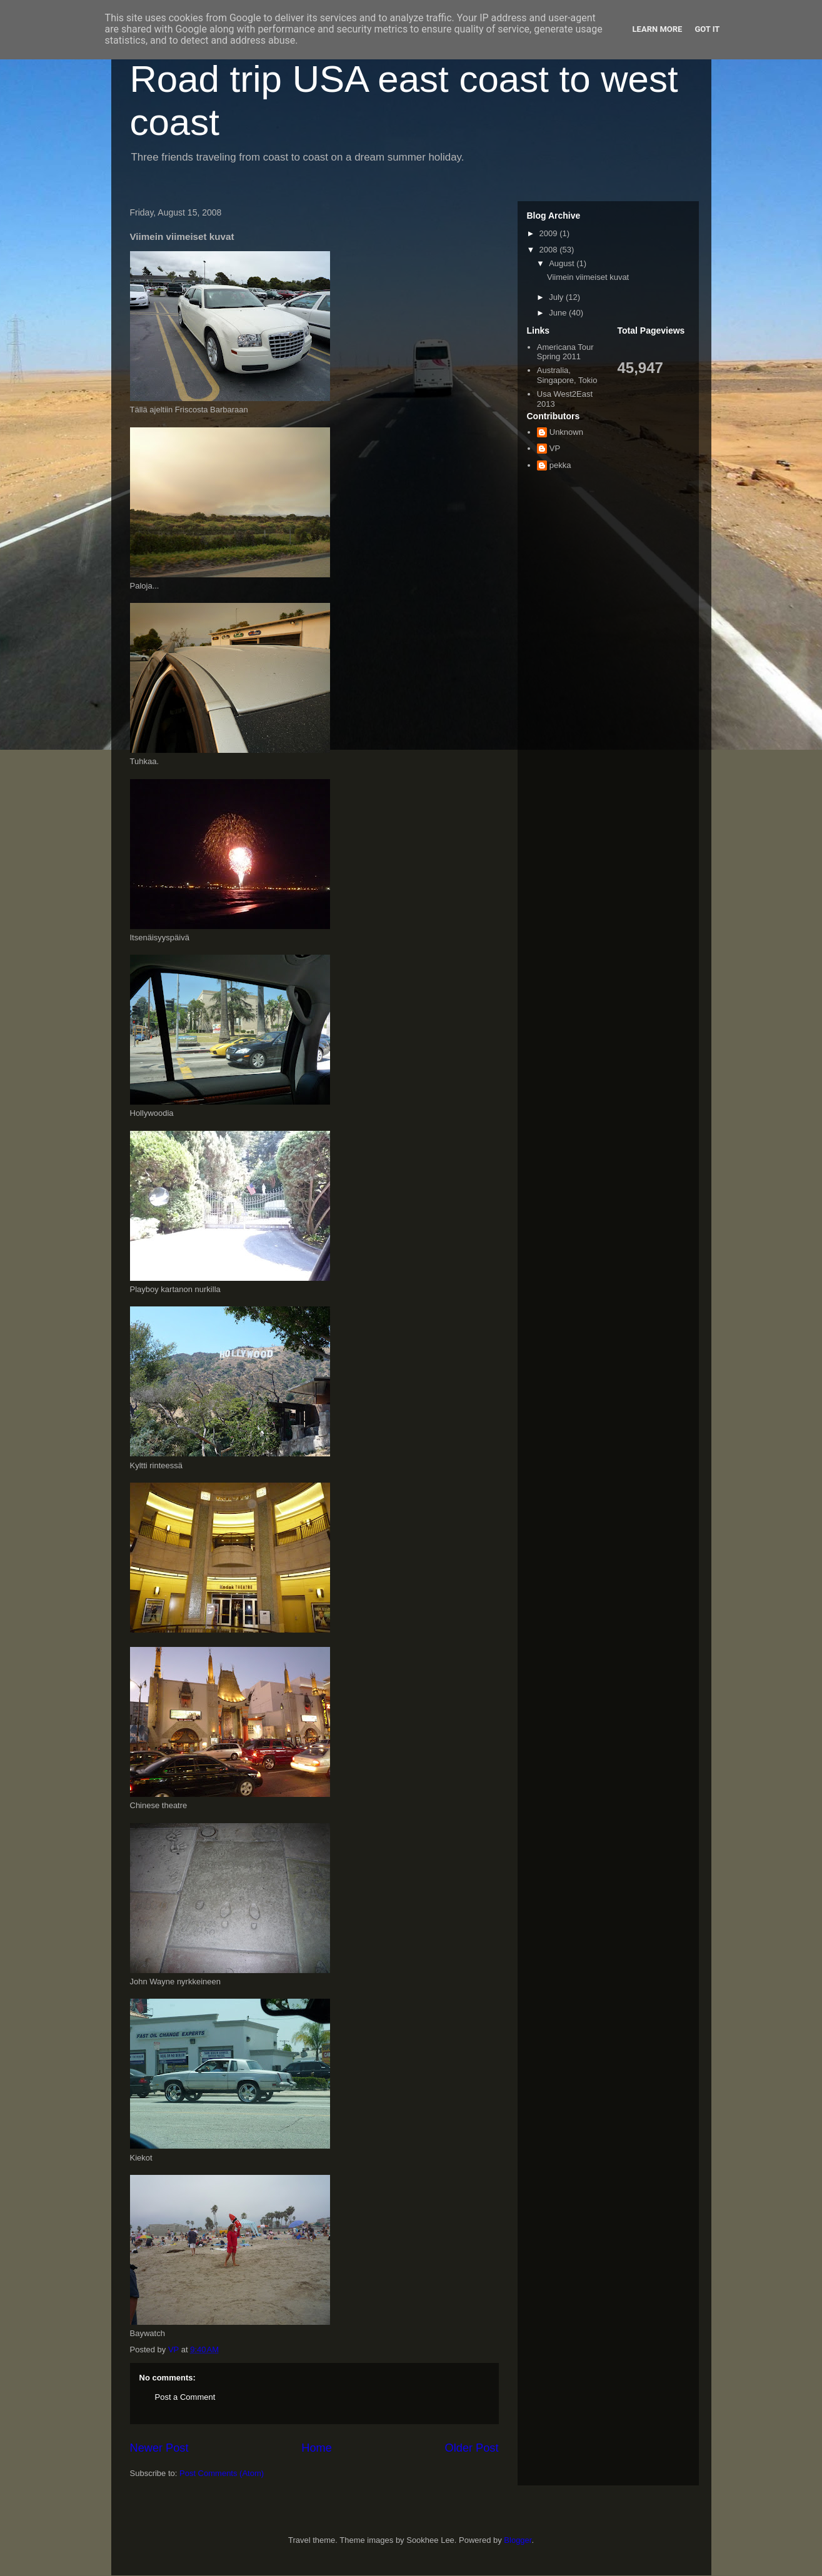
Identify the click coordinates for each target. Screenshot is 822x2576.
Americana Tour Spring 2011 (565, 352)
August (562, 263)
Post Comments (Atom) (221, 2473)
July (557, 297)
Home (316, 2448)
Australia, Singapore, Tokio (567, 375)
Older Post (472, 2448)
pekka (560, 465)
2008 (549, 249)
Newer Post (159, 2448)
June (559, 312)
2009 (549, 233)
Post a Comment (185, 2397)
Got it (706, 29)
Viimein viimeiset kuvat (588, 277)
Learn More (658, 29)
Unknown (566, 432)
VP (554, 448)
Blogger (517, 2540)
